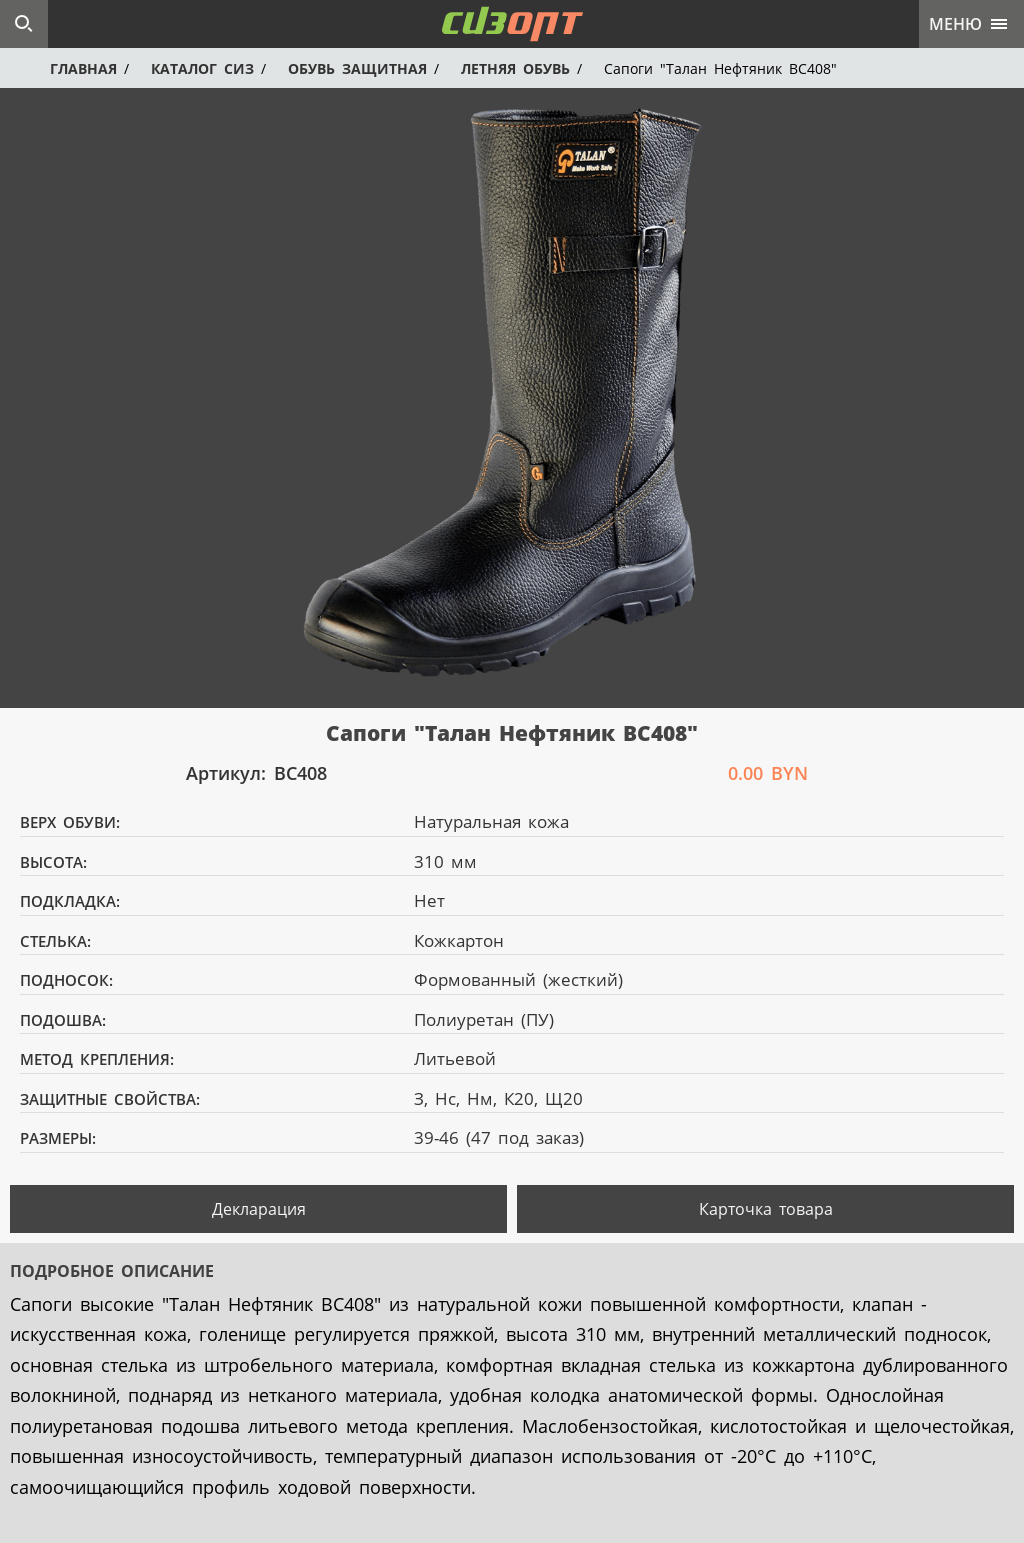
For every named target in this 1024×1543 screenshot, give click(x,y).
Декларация (259, 1209)
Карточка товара (766, 1209)
